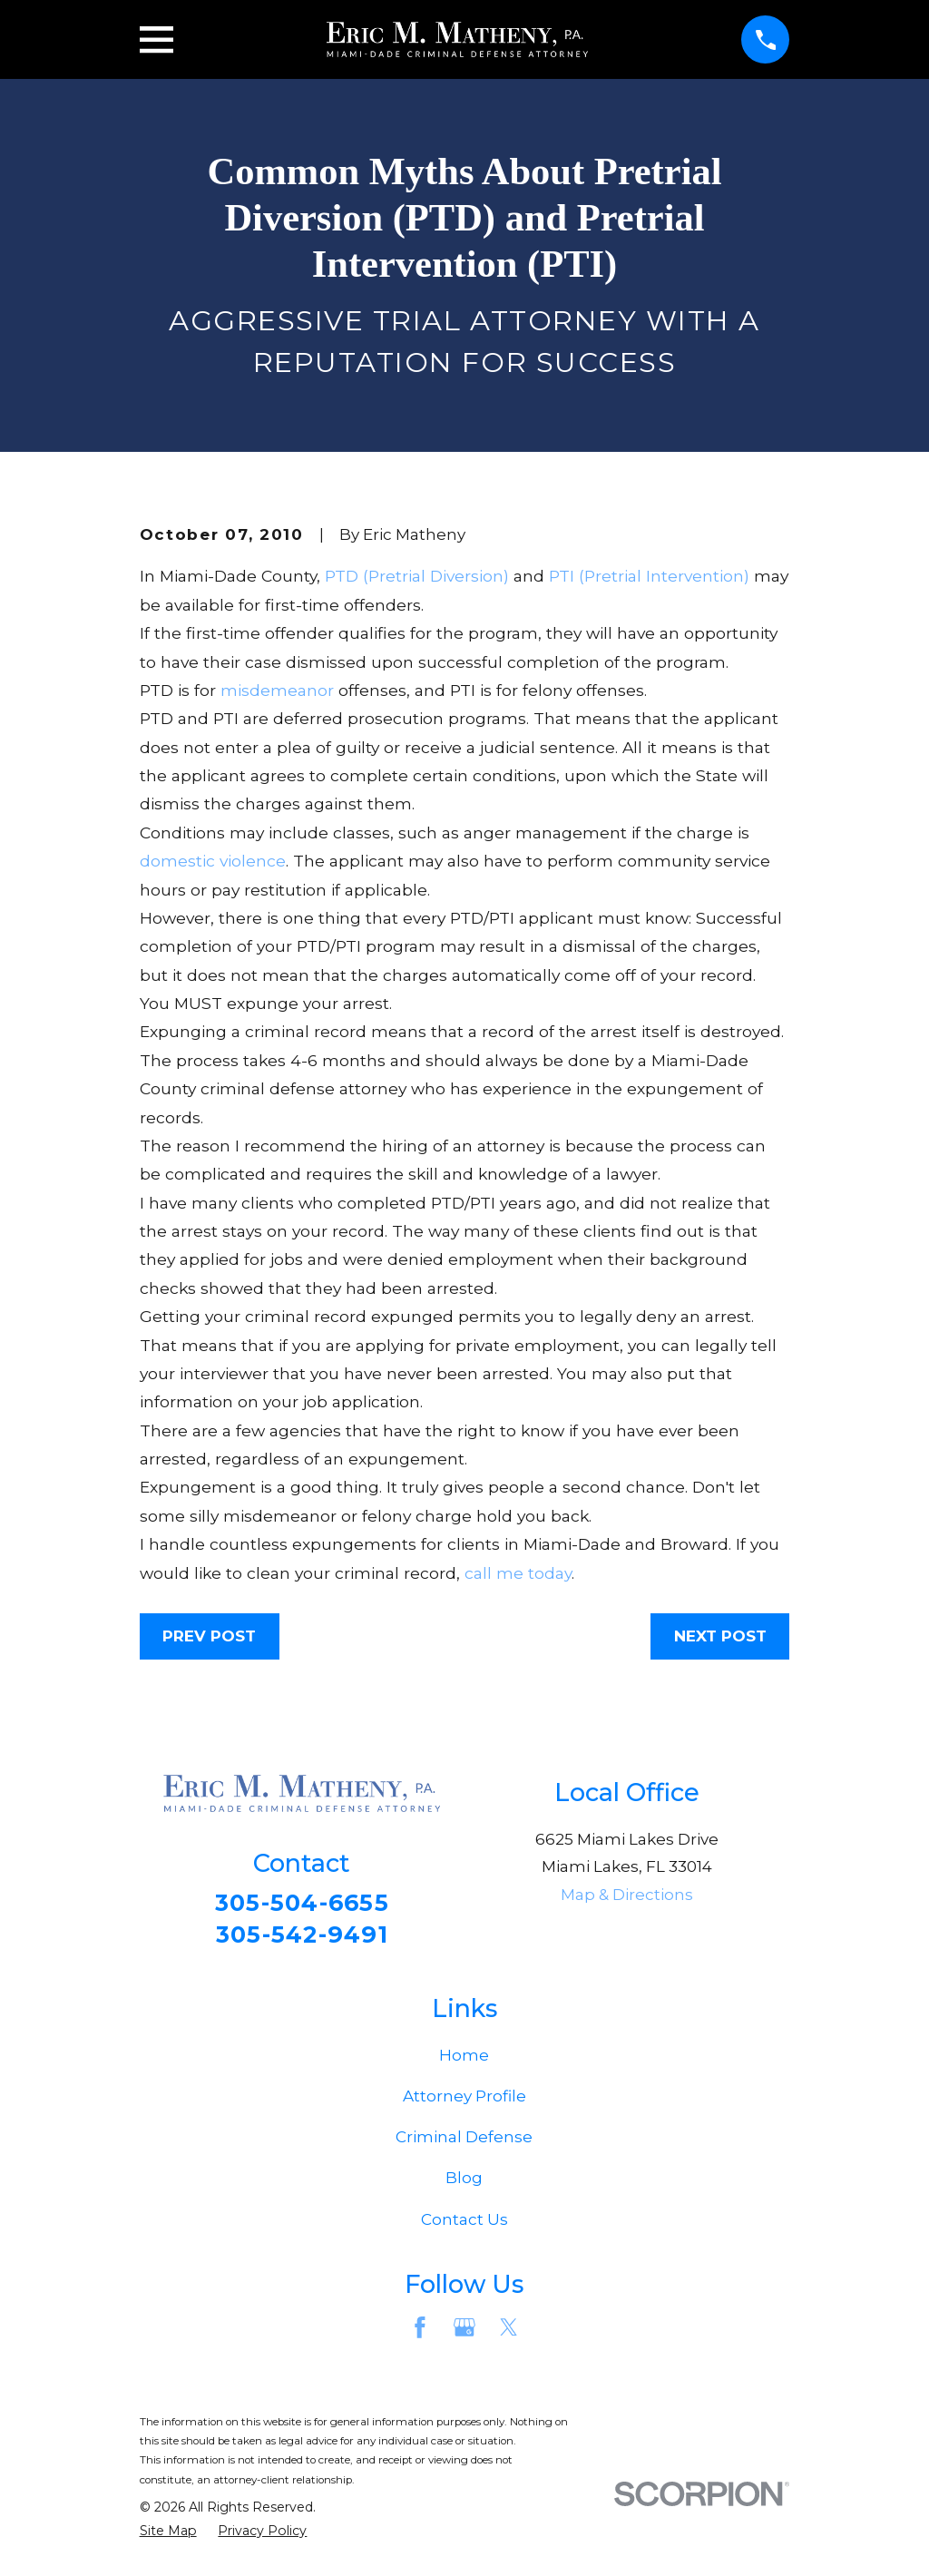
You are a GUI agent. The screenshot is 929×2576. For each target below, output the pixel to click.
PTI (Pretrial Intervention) (649, 575)
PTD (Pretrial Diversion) (417, 575)
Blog (464, 2184)
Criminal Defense (464, 2142)
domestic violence (213, 860)
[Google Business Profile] (464, 2334)
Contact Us (464, 2225)
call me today (518, 1572)
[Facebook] (420, 2334)
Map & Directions (627, 1894)
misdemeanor (277, 690)
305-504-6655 (302, 1904)
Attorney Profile (464, 2101)
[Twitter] (509, 2334)
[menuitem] (168, 2537)
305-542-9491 (302, 1937)
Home (464, 2061)
